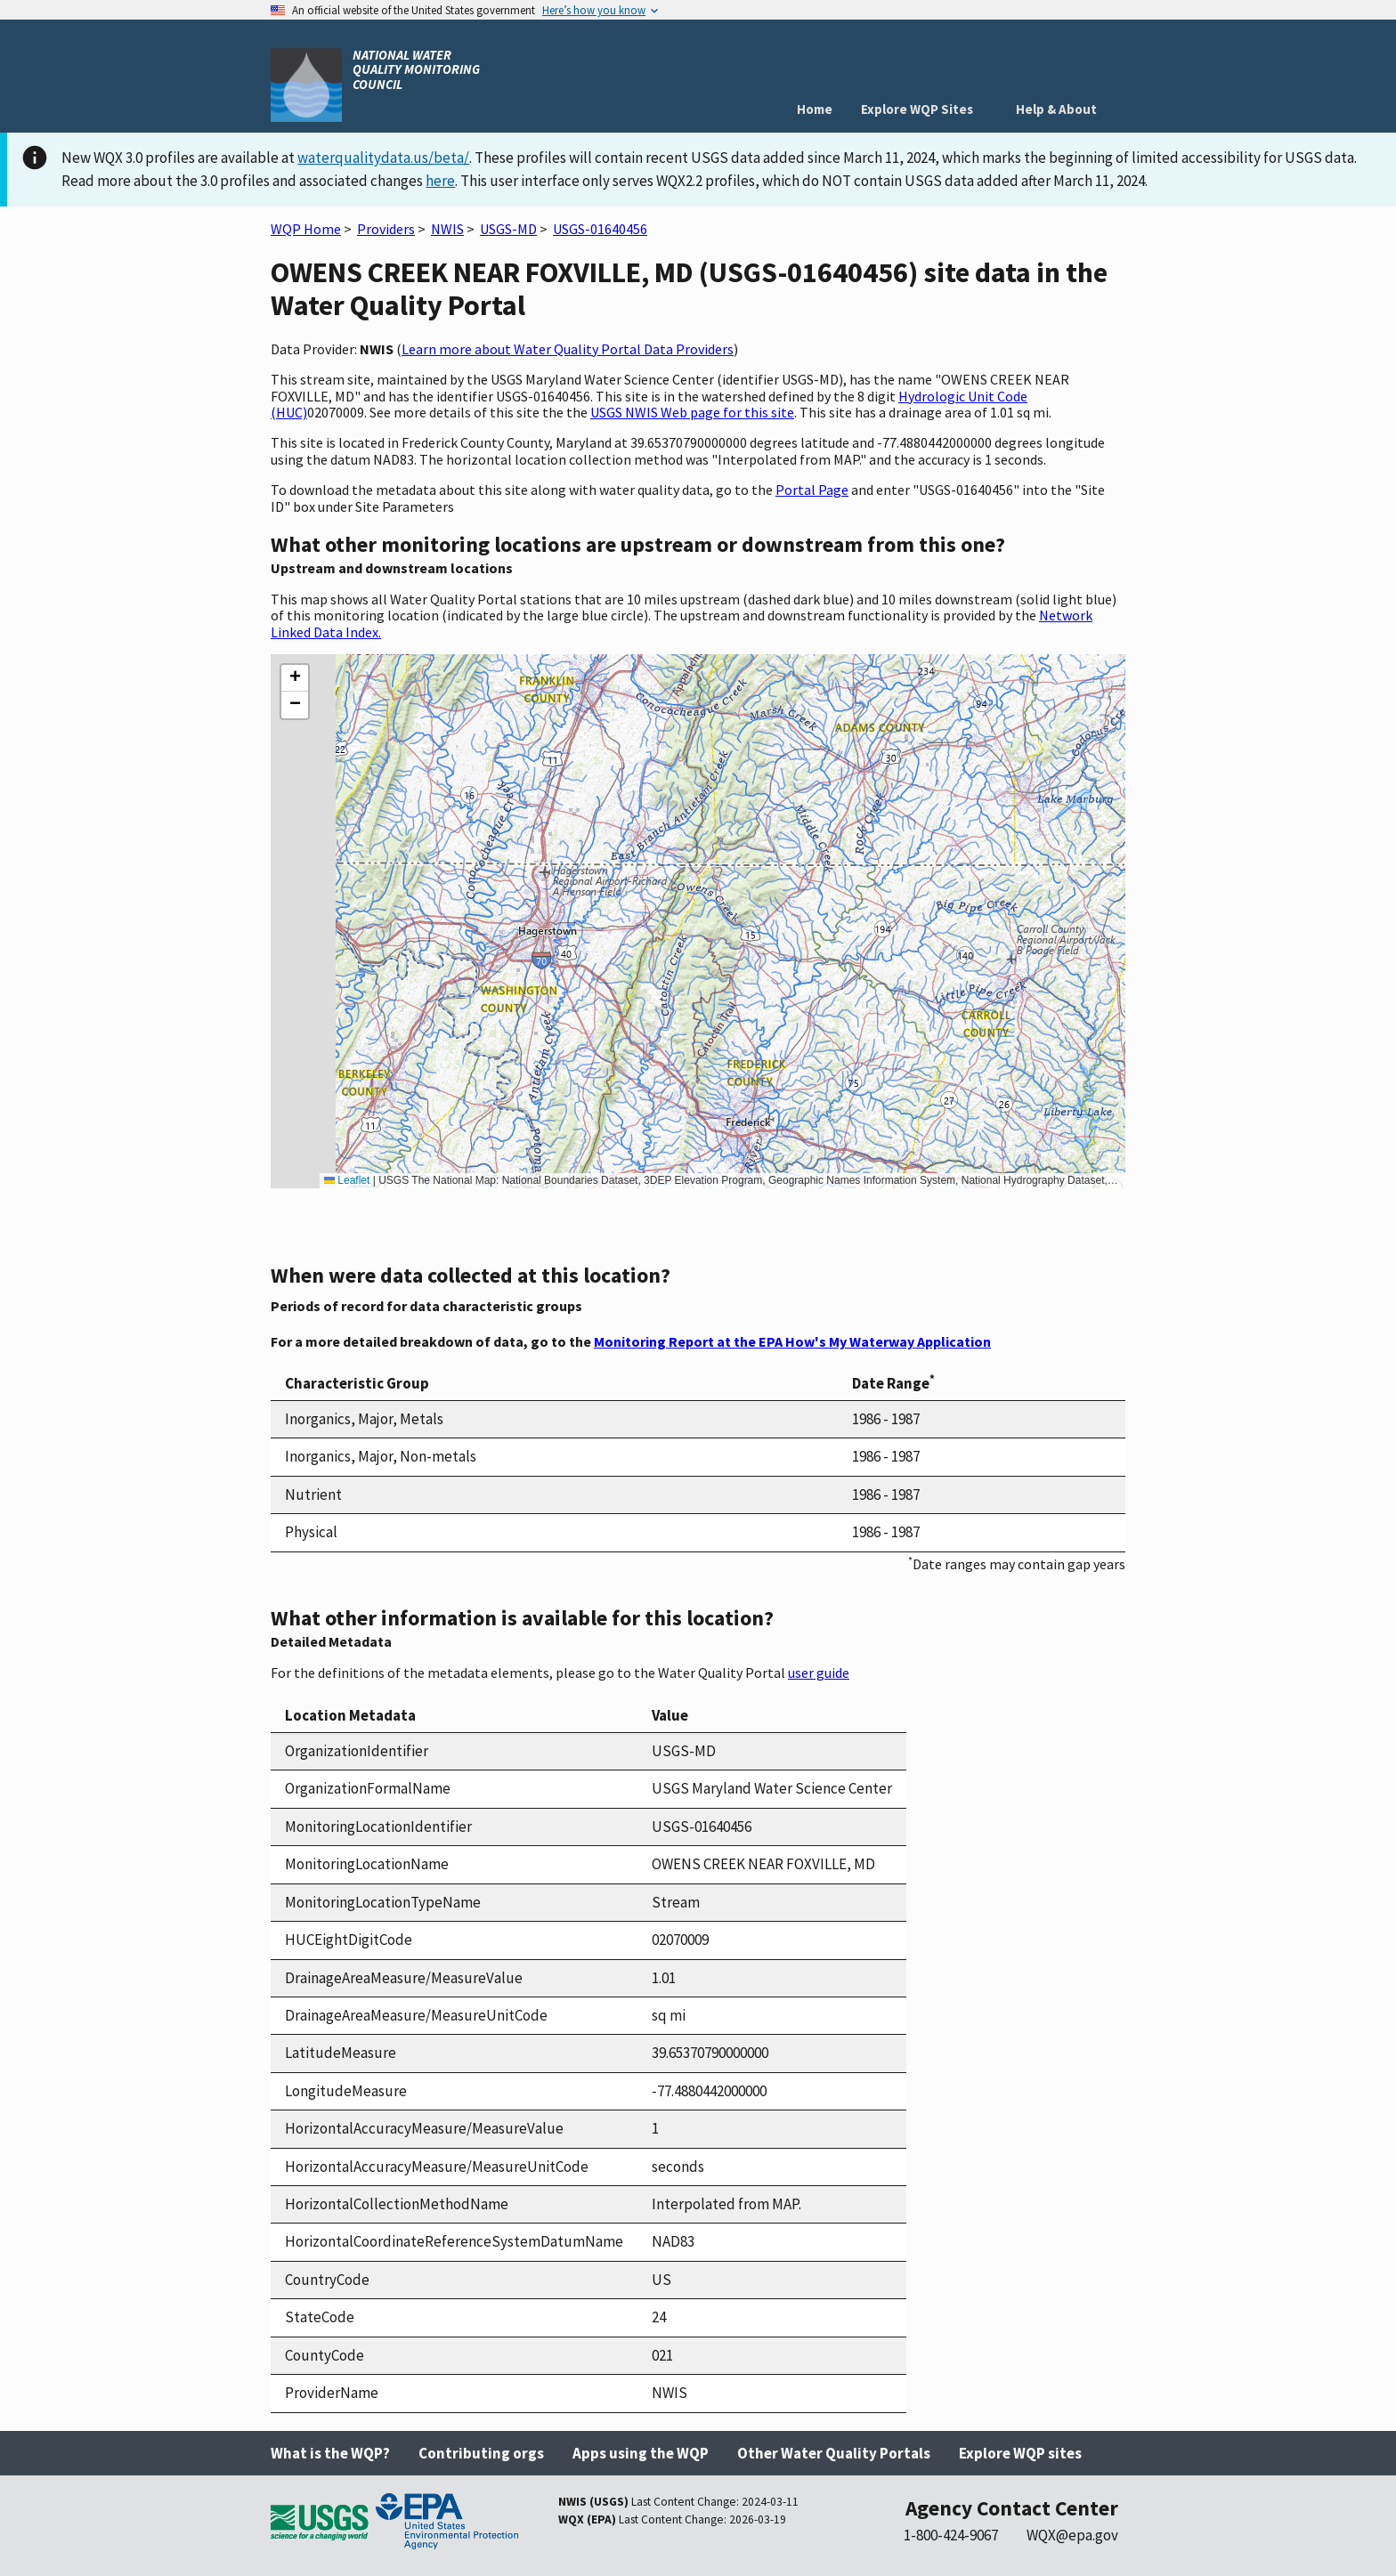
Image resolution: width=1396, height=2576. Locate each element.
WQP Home (306, 229)
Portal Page (811, 489)
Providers (386, 229)
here (440, 180)
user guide (818, 1672)
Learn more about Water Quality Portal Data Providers (568, 349)
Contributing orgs (481, 2453)
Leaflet (346, 1180)
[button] (294, 678)
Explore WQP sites (1020, 2453)
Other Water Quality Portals (833, 2453)
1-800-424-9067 (951, 2535)
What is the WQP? (330, 2453)
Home (814, 109)
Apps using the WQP (640, 2453)
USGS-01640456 (600, 229)
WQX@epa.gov (1072, 2535)
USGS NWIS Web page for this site (692, 412)
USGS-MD (508, 229)
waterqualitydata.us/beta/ (383, 157)
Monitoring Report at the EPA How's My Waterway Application (792, 1341)
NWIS (447, 229)
